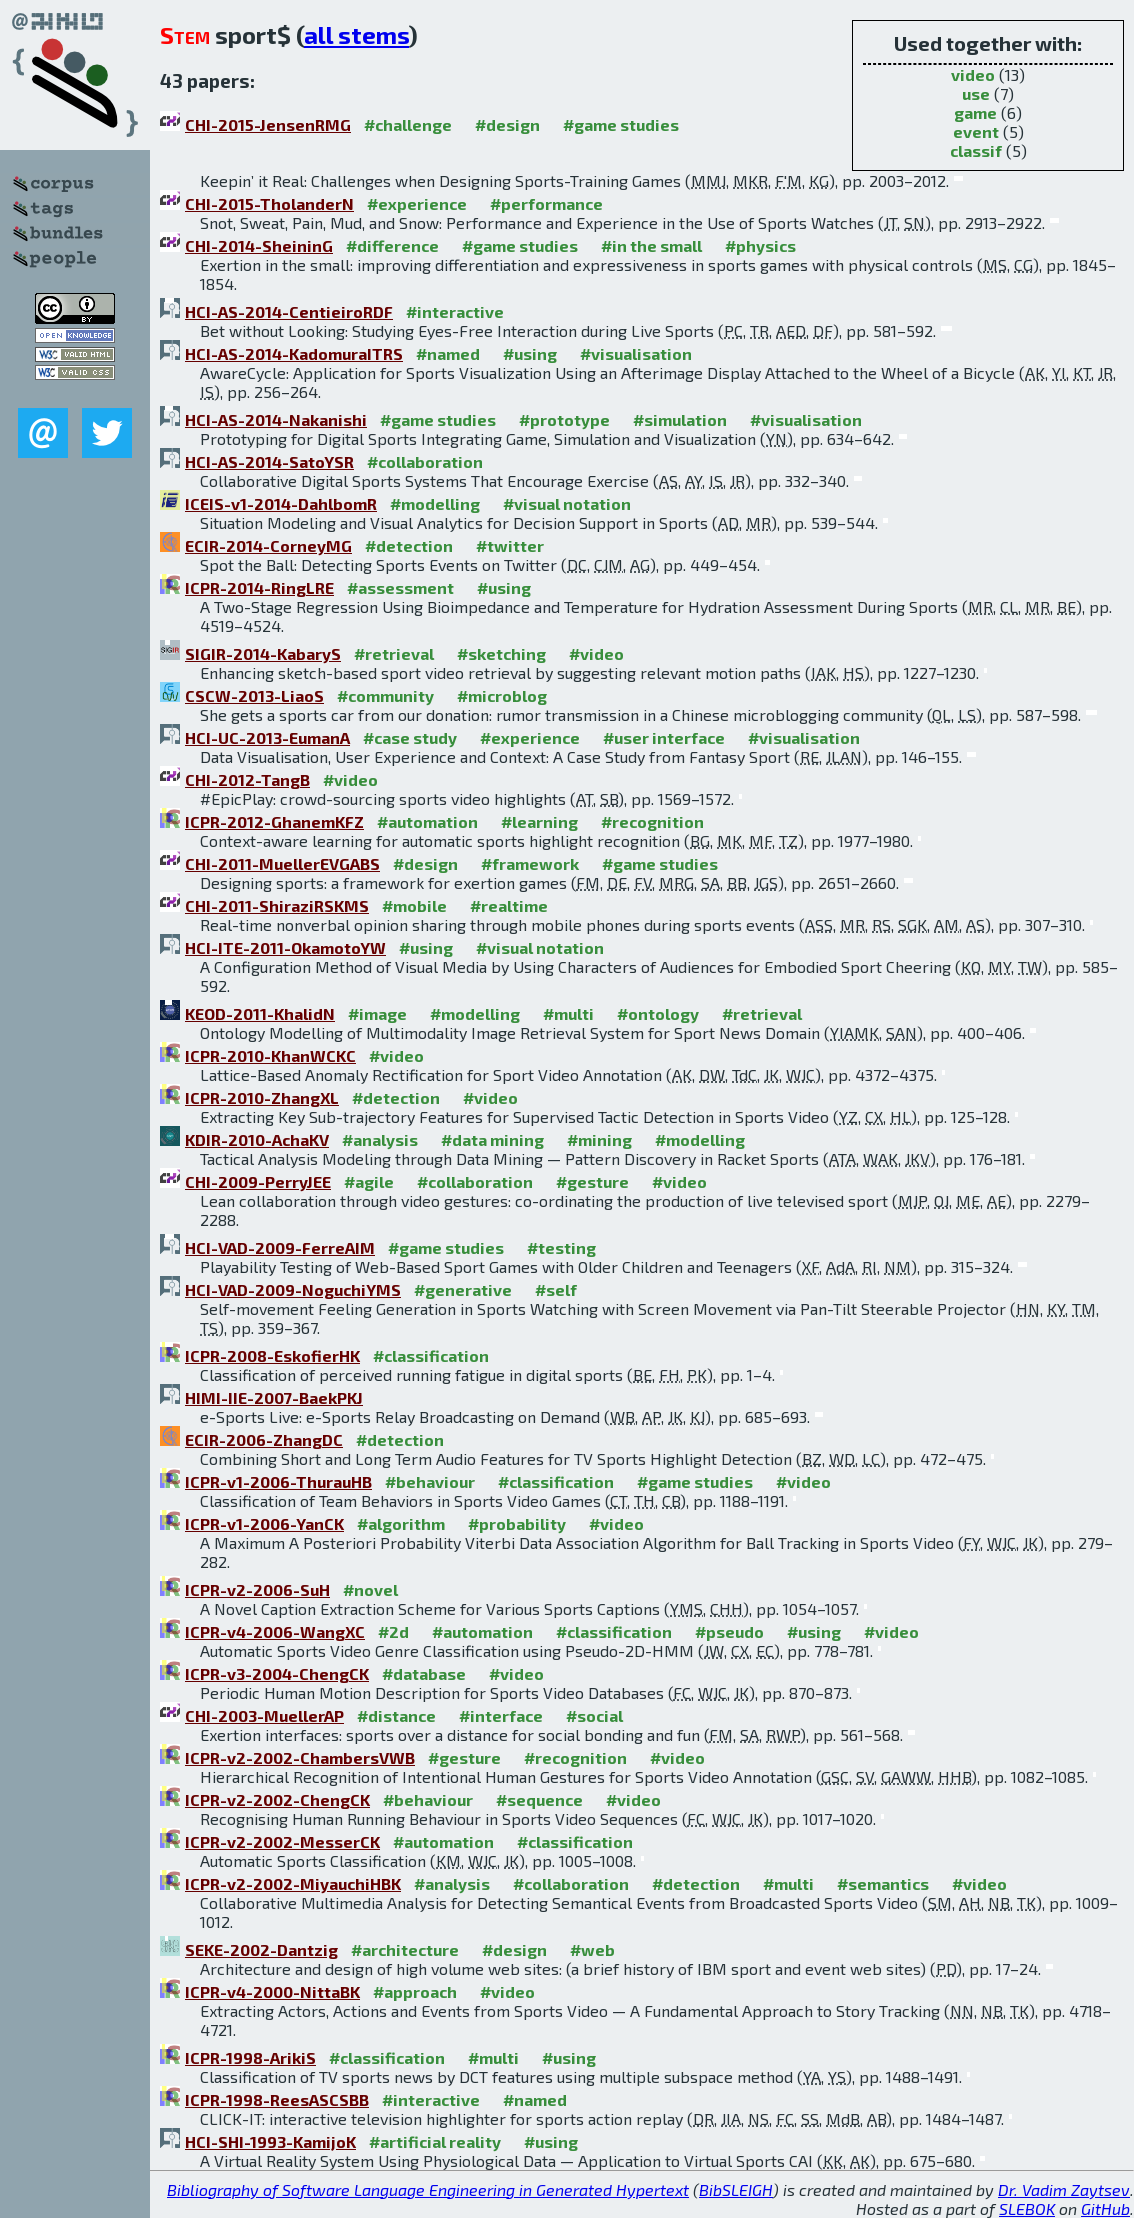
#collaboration (425, 461)
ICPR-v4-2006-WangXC (275, 1631)
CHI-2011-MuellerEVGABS (282, 863)
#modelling (435, 503)
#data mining (492, 1139)
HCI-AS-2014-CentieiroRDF (289, 311)
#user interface (664, 737)
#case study (410, 737)
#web (592, 1949)
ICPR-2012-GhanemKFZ (274, 821)
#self (556, 1289)
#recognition (652, 821)
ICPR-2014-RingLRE (259, 587)
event (976, 131)
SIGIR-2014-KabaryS (263, 653)
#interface (501, 1715)
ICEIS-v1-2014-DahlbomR (281, 503)
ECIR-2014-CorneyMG (268, 545)
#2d (393, 1631)
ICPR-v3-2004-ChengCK (277, 1673)
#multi (568, 1013)
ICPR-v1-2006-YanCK (264, 1523)
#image (377, 1013)
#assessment (400, 587)
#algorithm (401, 1523)
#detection (409, 545)
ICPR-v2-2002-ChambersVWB (300, 1757)
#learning (539, 821)
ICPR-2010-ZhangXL (262, 1097)
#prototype (564, 419)
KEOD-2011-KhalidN (260, 1013)
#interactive (455, 311)
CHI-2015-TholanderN (269, 203)
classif (976, 150)
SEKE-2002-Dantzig (261, 1949)
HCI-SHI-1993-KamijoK (270, 2141)
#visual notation (567, 503)
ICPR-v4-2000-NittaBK (272, 1991)
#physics (760, 245)
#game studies (621, 124)
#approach (415, 1991)
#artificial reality (435, 2141)
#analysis (380, 1139)
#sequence (539, 1799)
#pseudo (729, 1631)
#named (448, 353)
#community (385, 695)
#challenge (408, 124)
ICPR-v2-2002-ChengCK (277, 1799)
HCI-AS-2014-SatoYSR (269, 461)
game (975, 112)
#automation (427, 821)
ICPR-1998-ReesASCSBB (277, 2099)
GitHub (1105, 2208)
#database (424, 1673)
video (973, 74)
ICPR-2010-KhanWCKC (270, 1055)
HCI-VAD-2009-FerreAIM (280, 1247)
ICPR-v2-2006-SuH (257, 1589)
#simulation (680, 419)
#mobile (414, 905)
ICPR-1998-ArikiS (250, 2057)
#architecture (405, 1949)
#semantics (883, 1883)
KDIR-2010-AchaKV (257, 1139)
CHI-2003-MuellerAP (264, 1715)
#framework (530, 863)
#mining (599, 1139)
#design (507, 124)
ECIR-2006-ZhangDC (264, 1439)
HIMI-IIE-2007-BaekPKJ (274, 1397)
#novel (370, 1589)
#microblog (502, 695)
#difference (392, 245)
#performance (546, 203)
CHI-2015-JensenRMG (268, 124)
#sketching (501, 653)
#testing (561, 1247)
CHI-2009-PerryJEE (258, 1181)
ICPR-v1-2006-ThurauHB (278, 1481)
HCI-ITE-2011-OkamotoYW (285, 947)
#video (596, 653)
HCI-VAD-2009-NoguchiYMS (293, 1289)
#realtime (509, 905)
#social (594, 1715)
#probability (517, 1523)
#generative (463, 1289)
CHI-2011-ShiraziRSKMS (277, 905)
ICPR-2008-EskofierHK (272, 1355)
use (976, 93)
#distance (396, 1715)
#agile (369, 1181)
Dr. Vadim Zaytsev (1064, 2189)
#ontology (658, 1013)
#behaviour (430, 1481)
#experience (417, 203)
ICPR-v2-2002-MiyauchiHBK (293, 1883)
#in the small (651, 245)
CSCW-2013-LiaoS (254, 695)
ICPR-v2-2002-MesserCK (282, 1841)
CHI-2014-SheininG (259, 245)
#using (530, 353)
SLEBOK (1027, 2208)
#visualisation (636, 353)
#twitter (510, 545)
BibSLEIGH (736, 2189)
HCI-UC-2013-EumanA (267, 737)
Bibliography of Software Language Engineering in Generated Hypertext (428, 2189)
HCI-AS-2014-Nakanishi (276, 419)
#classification (431, 1355)
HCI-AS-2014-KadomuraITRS (294, 353)
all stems (356, 34)
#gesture (592, 1181)
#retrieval (394, 653)
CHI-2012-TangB (247, 779)
